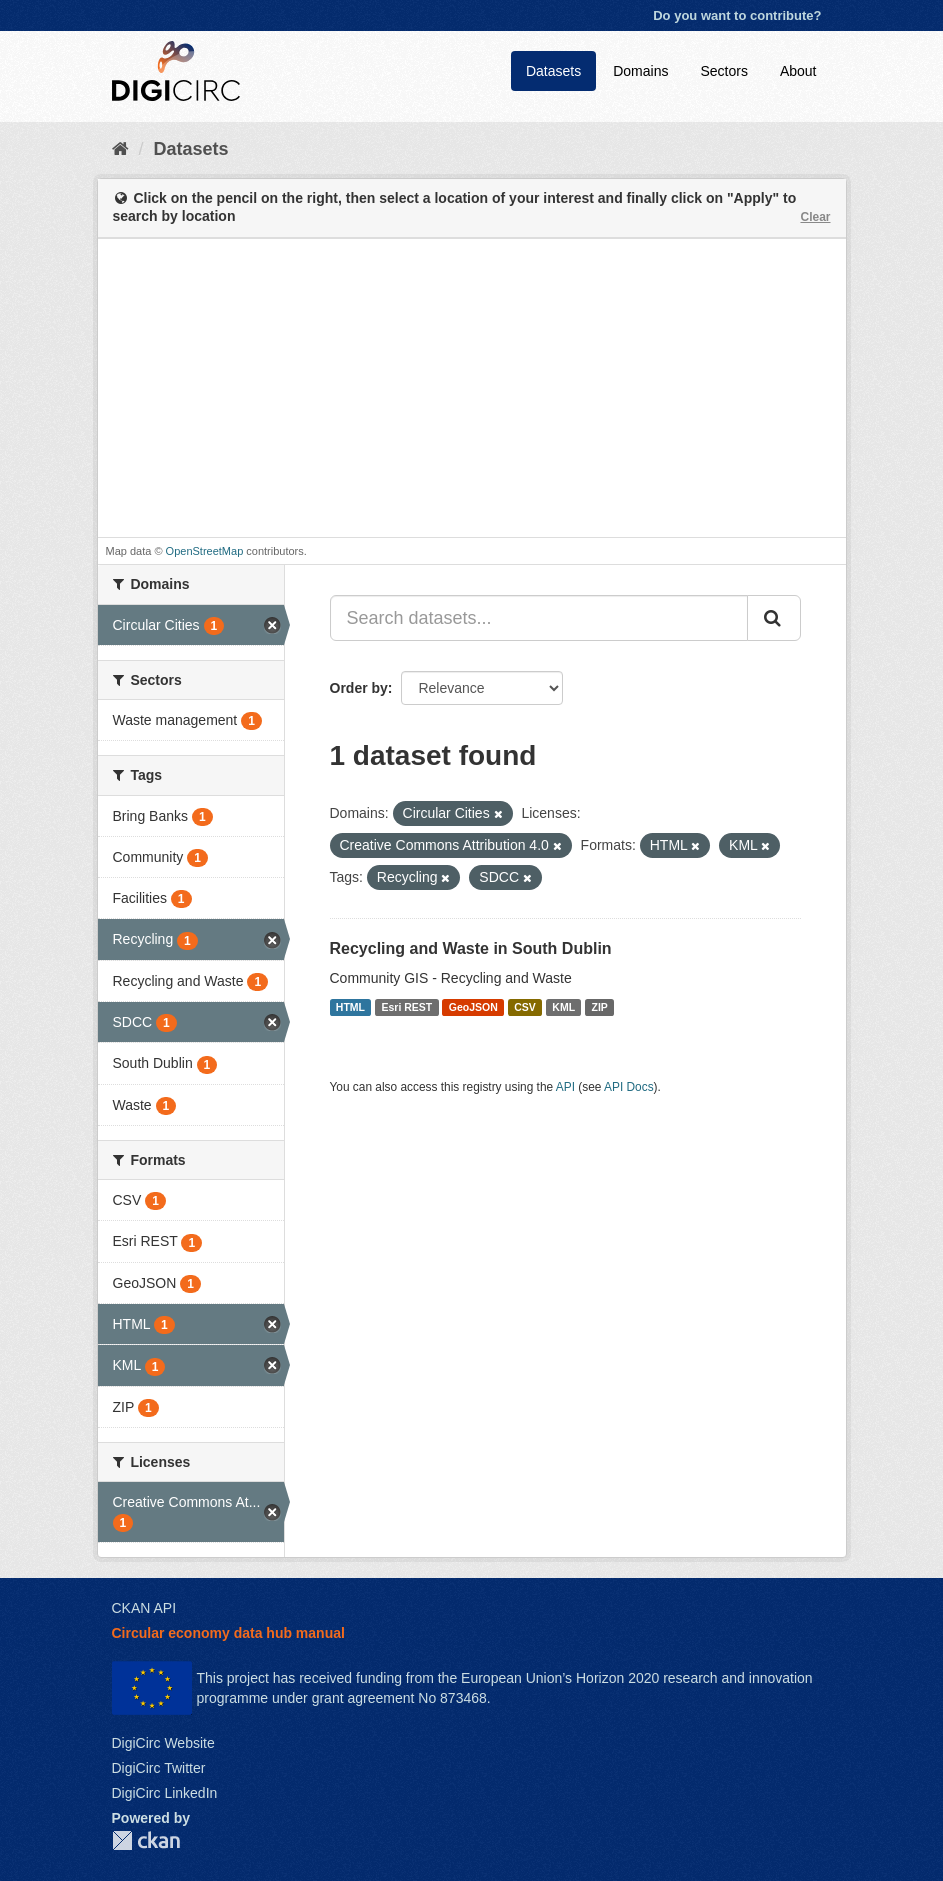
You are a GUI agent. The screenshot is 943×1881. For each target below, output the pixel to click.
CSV (525, 1007)
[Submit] (774, 618)
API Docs (629, 1087)
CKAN (146, 1840)
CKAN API (144, 1608)
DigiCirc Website (163, 1743)
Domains (640, 71)
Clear (815, 217)
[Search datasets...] (539, 618)
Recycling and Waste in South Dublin (471, 948)
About (798, 71)
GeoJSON (473, 1007)
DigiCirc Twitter (159, 1768)
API (565, 1087)
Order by (359, 688)
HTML (350, 1007)
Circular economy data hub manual (228, 1633)
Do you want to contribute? (737, 15)
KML (563, 1007)
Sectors (723, 71)
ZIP (600, 1007)
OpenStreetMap (205, 551)
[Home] (120, 149)
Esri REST (406, 1007)
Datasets (553, 71)
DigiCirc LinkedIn (165, 1793)
